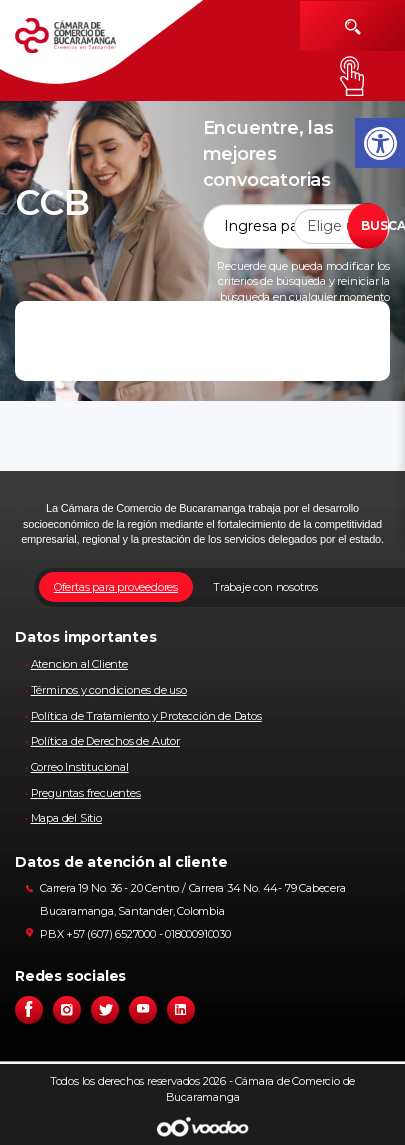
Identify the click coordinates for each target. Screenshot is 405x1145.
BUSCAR (374, 225)
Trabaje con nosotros (265, 587)
